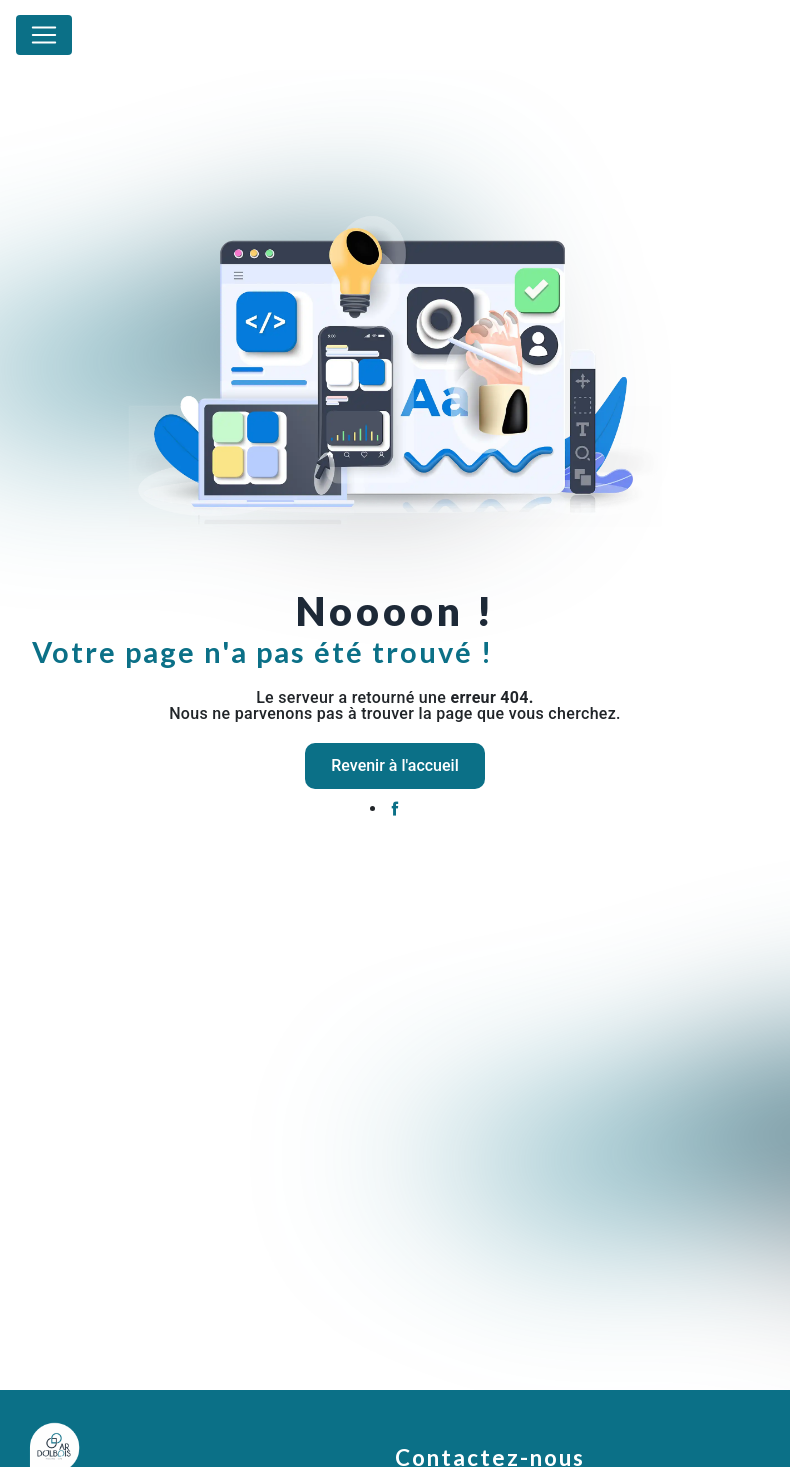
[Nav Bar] (44, 35)
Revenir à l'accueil (394, 765)
